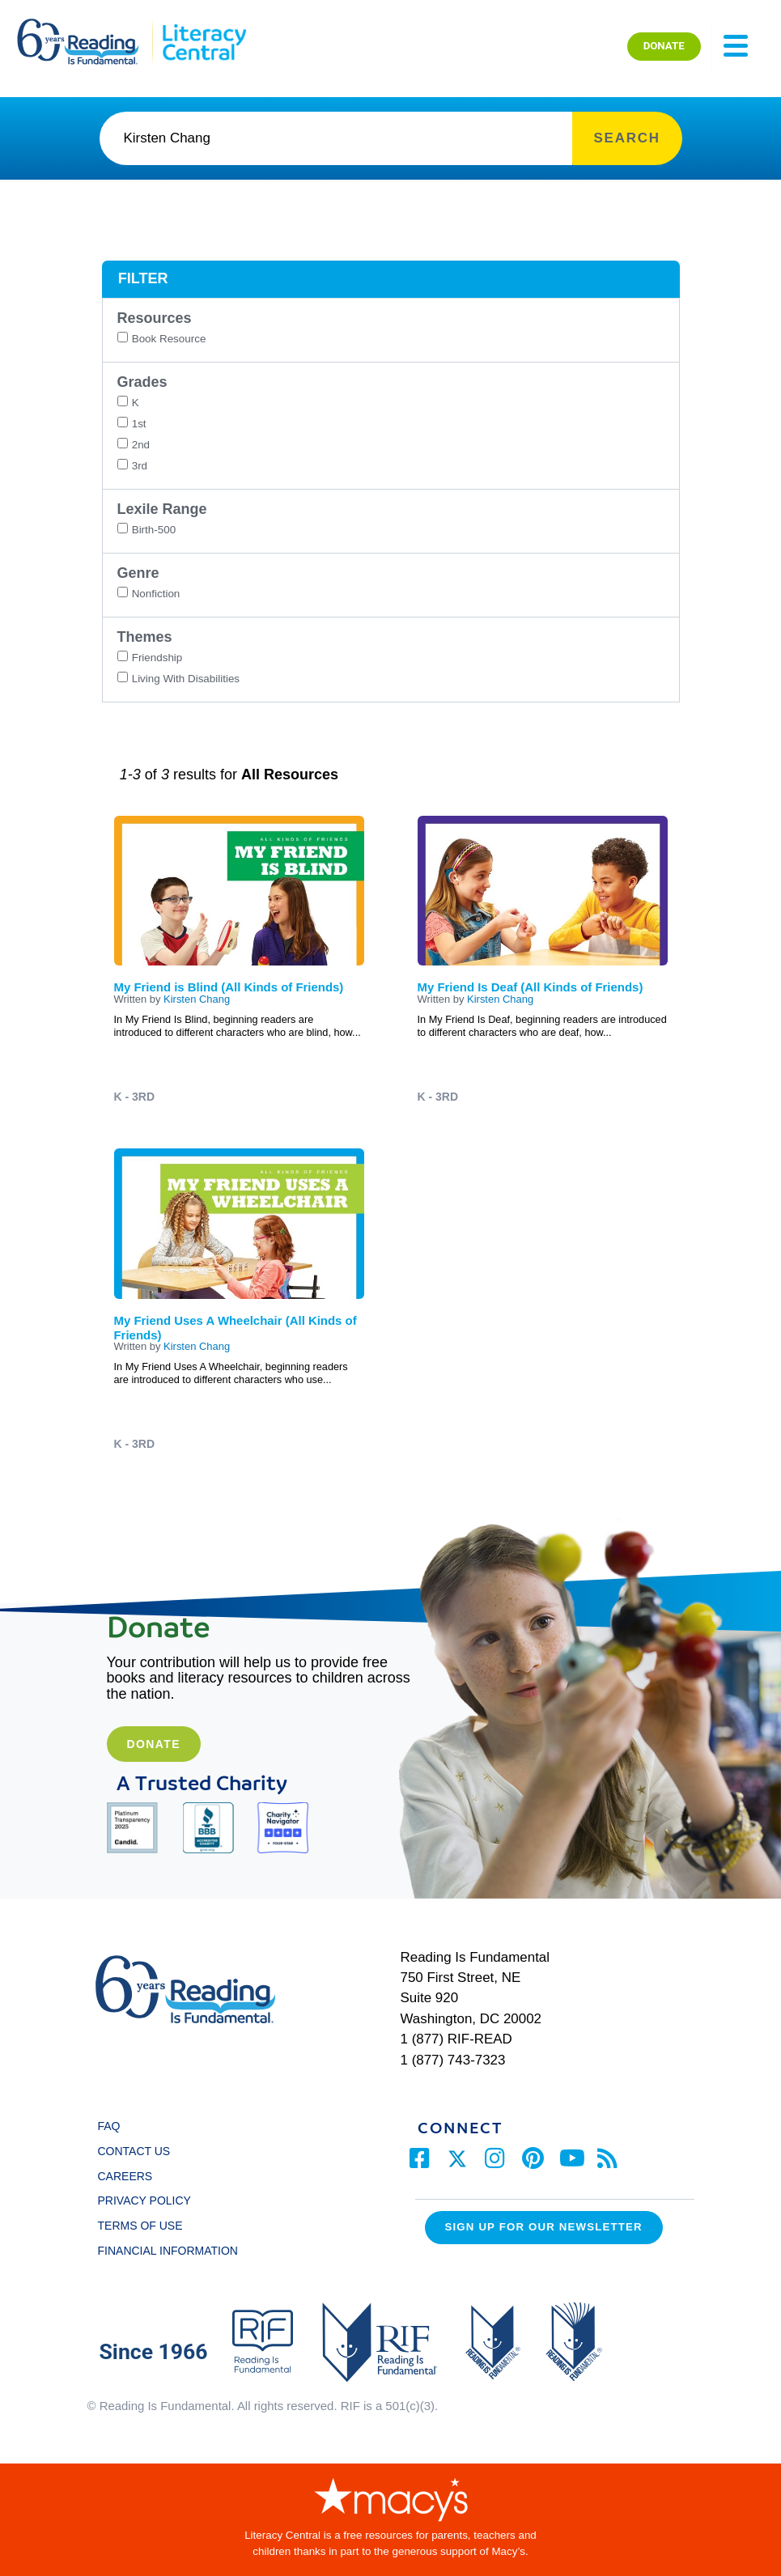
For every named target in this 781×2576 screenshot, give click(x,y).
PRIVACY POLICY (144, 2200)
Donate (153, 1744)
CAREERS (125, 2176)
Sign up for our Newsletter (544, 2227)
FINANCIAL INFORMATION (168, 2250)
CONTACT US (139, 2151)
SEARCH (627, 138)
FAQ (109, 2126)
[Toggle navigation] (735, 46)
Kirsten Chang (196, 999)
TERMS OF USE (148, 2225)
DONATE (664, 46)
